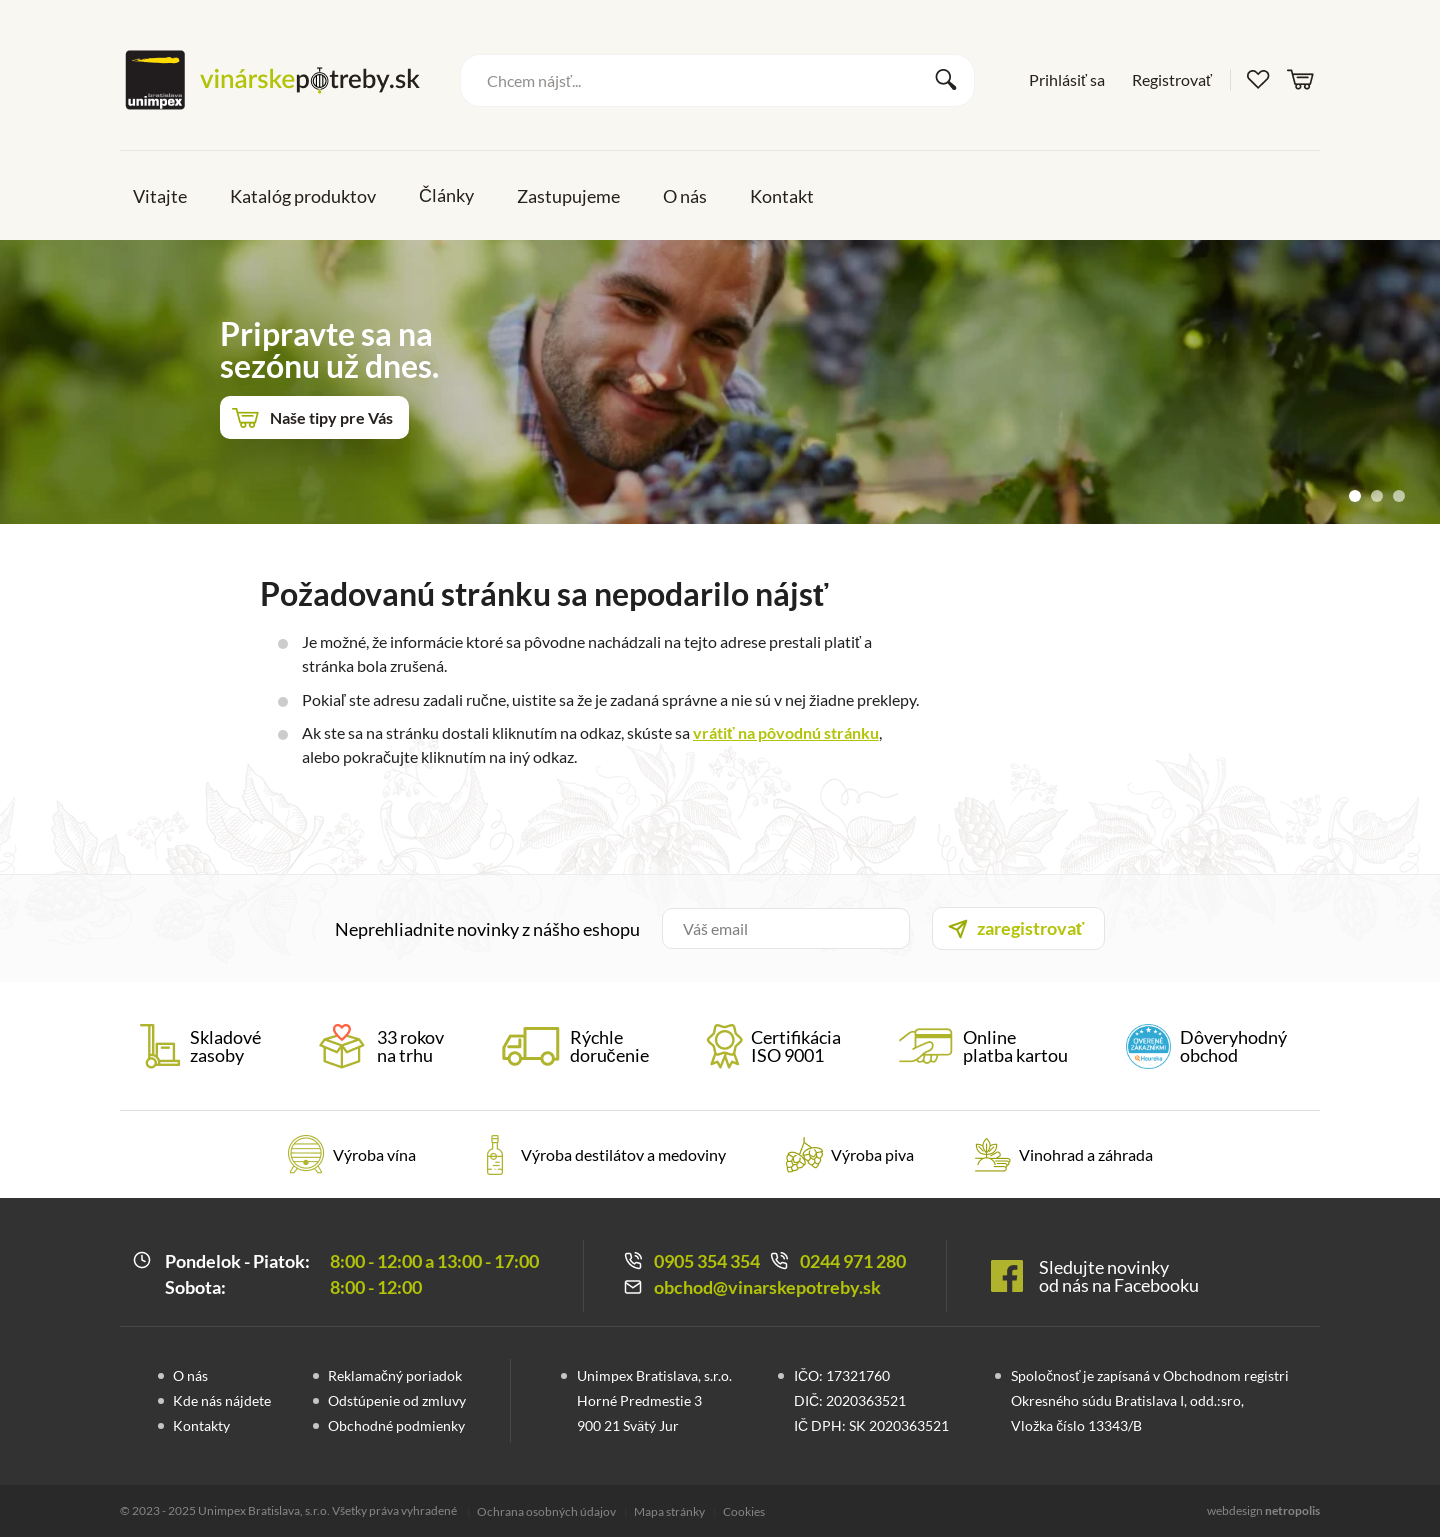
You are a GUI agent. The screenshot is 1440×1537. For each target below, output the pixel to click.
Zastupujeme (568, 196)
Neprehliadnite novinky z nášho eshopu (487, 929)
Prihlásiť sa (1067, 79)
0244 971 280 (853, 1261)
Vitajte (160, 196)
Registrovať (1172, 79)
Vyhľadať (946, 80)
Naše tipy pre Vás (331, 417)
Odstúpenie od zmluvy (397, 1400)
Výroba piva (872, 1154)
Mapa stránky (669, 1511)
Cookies (744, 1511)
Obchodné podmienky (396, 1425)
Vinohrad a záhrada (1086, 1154)
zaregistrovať (1031, 928)
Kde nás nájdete (222, 1400)
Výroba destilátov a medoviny (623, 1154)
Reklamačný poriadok (395, 1375)
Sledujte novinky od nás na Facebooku (1119, 1276)
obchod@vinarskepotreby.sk (767, 1287)
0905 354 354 (707, 1261)
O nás (685, 196)
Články (446, 195)
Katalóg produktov (303, 196)
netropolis (1292, 1510)
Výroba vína (374, 1154)
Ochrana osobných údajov (546, 1511)
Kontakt (782, 196)
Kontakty (201, 1425)
